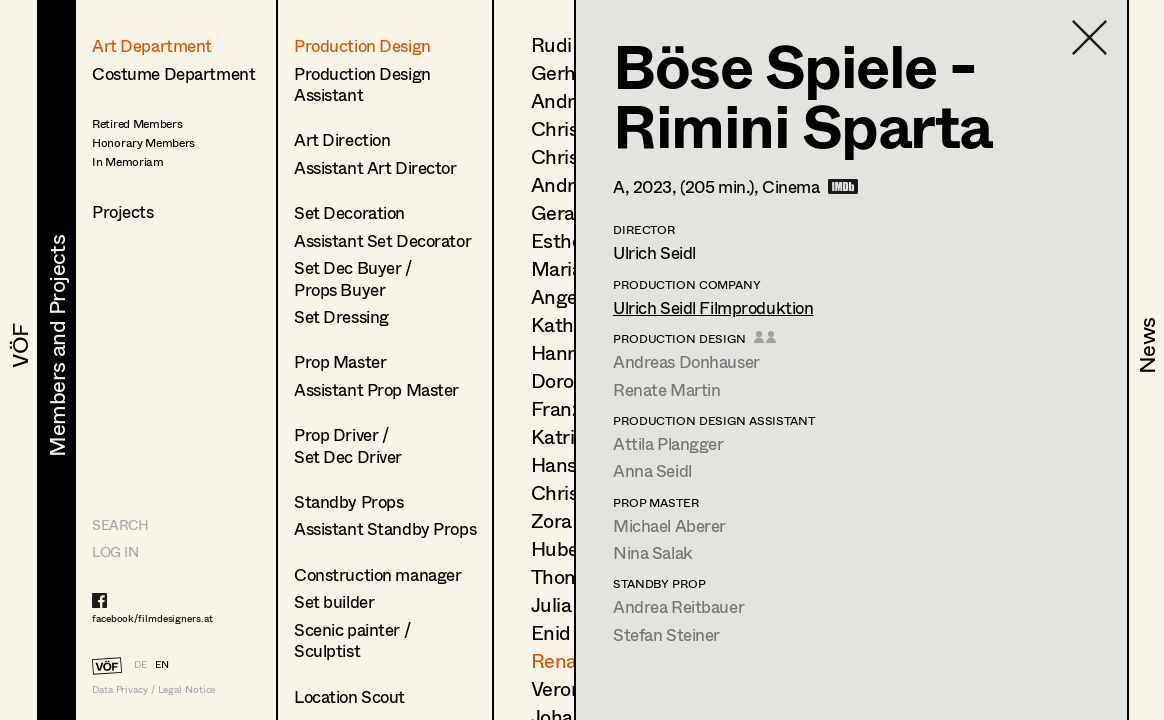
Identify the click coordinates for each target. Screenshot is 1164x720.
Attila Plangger (668, 443)
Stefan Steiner (666, 634)
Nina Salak (653, 552)
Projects (123, 211)
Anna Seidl (652, 470)
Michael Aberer (669, 525)
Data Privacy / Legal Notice (153, 689)
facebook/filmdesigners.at (152, 618)
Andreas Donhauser (686, 361)
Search (120, 524)
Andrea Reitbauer (678, 606)
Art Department (152, 45)
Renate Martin (666, 389)
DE (140, 664)
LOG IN (115, 551)
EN (162, 664)
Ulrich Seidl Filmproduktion (713, 307)
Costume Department (173, 73)
